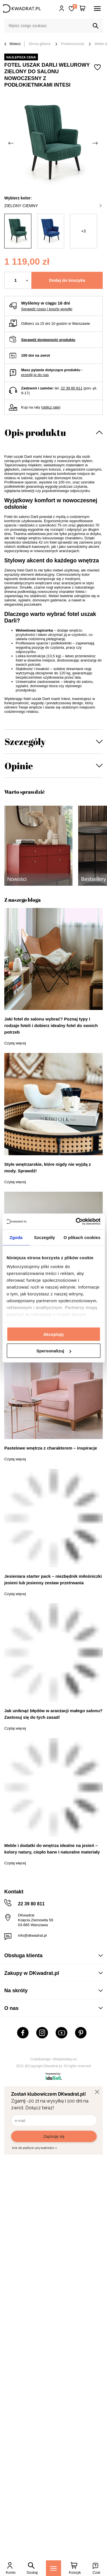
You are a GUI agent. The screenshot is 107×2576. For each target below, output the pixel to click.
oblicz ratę (50, 407)
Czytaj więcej (15, 1043)
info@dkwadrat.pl (32, 1935)
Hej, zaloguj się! (62, 8)
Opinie (19, 766)
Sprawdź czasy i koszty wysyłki (46, 309)
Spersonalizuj (53, 1350)
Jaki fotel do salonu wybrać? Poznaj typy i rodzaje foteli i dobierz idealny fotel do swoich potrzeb (51, 1025)
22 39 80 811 (71, 388)
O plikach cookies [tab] (82, 1237)
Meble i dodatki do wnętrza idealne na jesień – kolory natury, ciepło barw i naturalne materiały (52, 1848)
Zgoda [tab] (16, 1237)
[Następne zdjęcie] (95, 143)
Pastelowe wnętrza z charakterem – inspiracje (50, 1448)
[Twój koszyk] (82, 8)
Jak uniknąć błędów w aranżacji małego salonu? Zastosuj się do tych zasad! (53, 1714)
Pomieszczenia (72, 44)
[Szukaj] (95, 25)
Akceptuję (53, 1334)
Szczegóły (25, 741)
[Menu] (53, 2568)
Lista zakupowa (75, 6)
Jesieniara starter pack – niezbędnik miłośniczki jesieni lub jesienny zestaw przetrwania (53, 1579)
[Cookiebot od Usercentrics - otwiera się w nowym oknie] (76, 1221)
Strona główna (40, 44)
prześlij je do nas (35, 375)
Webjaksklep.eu (65, 2059)
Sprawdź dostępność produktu (48, 340)
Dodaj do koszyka (67, 280)
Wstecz (12, 44)
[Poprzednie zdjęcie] (11, 143)
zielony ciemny (53, 205)
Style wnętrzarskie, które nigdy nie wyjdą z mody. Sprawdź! (47, 1167)
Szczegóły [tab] (44, 1237)
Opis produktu (35, 432)
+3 (83, 231)
